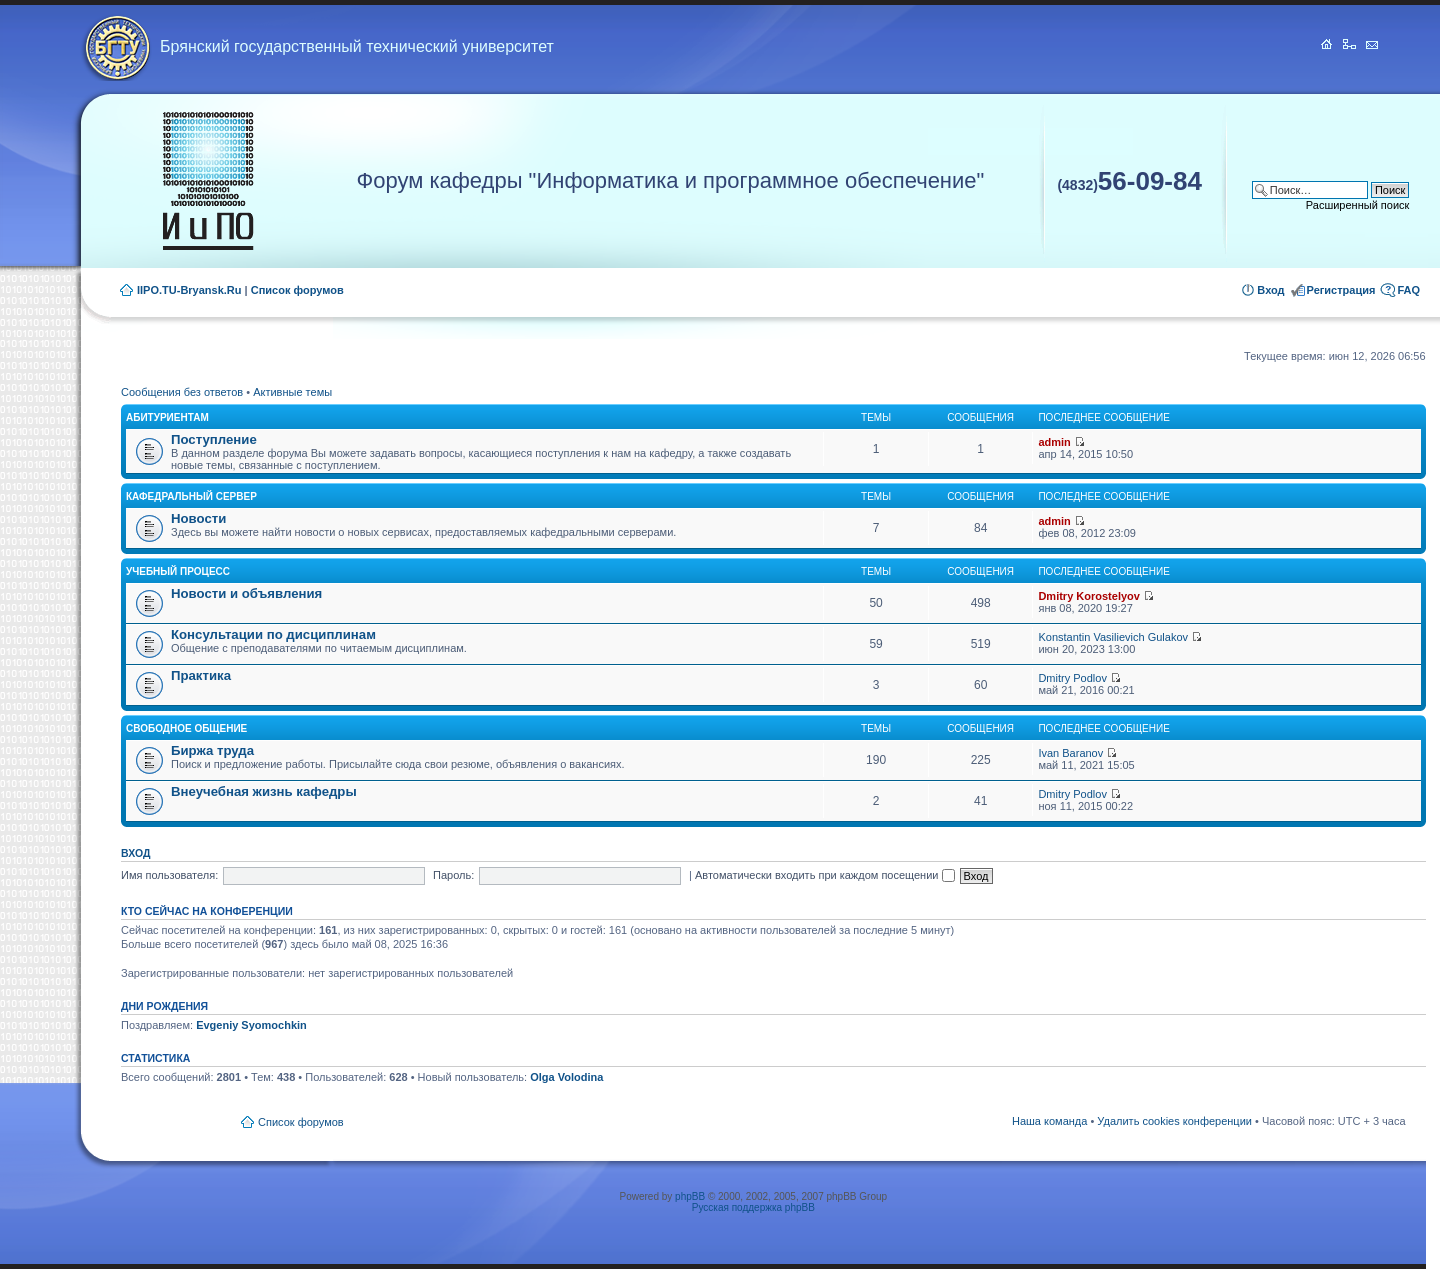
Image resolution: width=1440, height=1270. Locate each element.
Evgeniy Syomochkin (251, 1025)
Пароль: (453, 875)
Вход (1270, 290)
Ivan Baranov (1070, 753)
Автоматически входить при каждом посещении (825, 875)
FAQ (1408, 290)
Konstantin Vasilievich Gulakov (1113, 637)
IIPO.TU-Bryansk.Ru (189, 290)
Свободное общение (186, 728)
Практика (201, 675)
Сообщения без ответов (182, 392)
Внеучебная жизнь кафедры (264, 791)
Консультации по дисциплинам (273, 634)
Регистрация (1341, 290)
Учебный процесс (178, 571)
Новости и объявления (246, 593)
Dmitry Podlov (1072, 678)
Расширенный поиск (1358, 205)
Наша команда (1049, 1121)
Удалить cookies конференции (1174, 1121)
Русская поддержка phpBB (753, 1207)
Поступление (214, 439)
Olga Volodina (566, 1077)
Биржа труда (212, 750)
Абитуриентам (167, 417)
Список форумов (297, 290)
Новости (198, 518)
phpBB (690, 1196)
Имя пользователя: (169, 875)
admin (1054, 442)
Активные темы (292, 392)
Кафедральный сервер (191, 496)
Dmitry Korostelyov (1088, 596)
